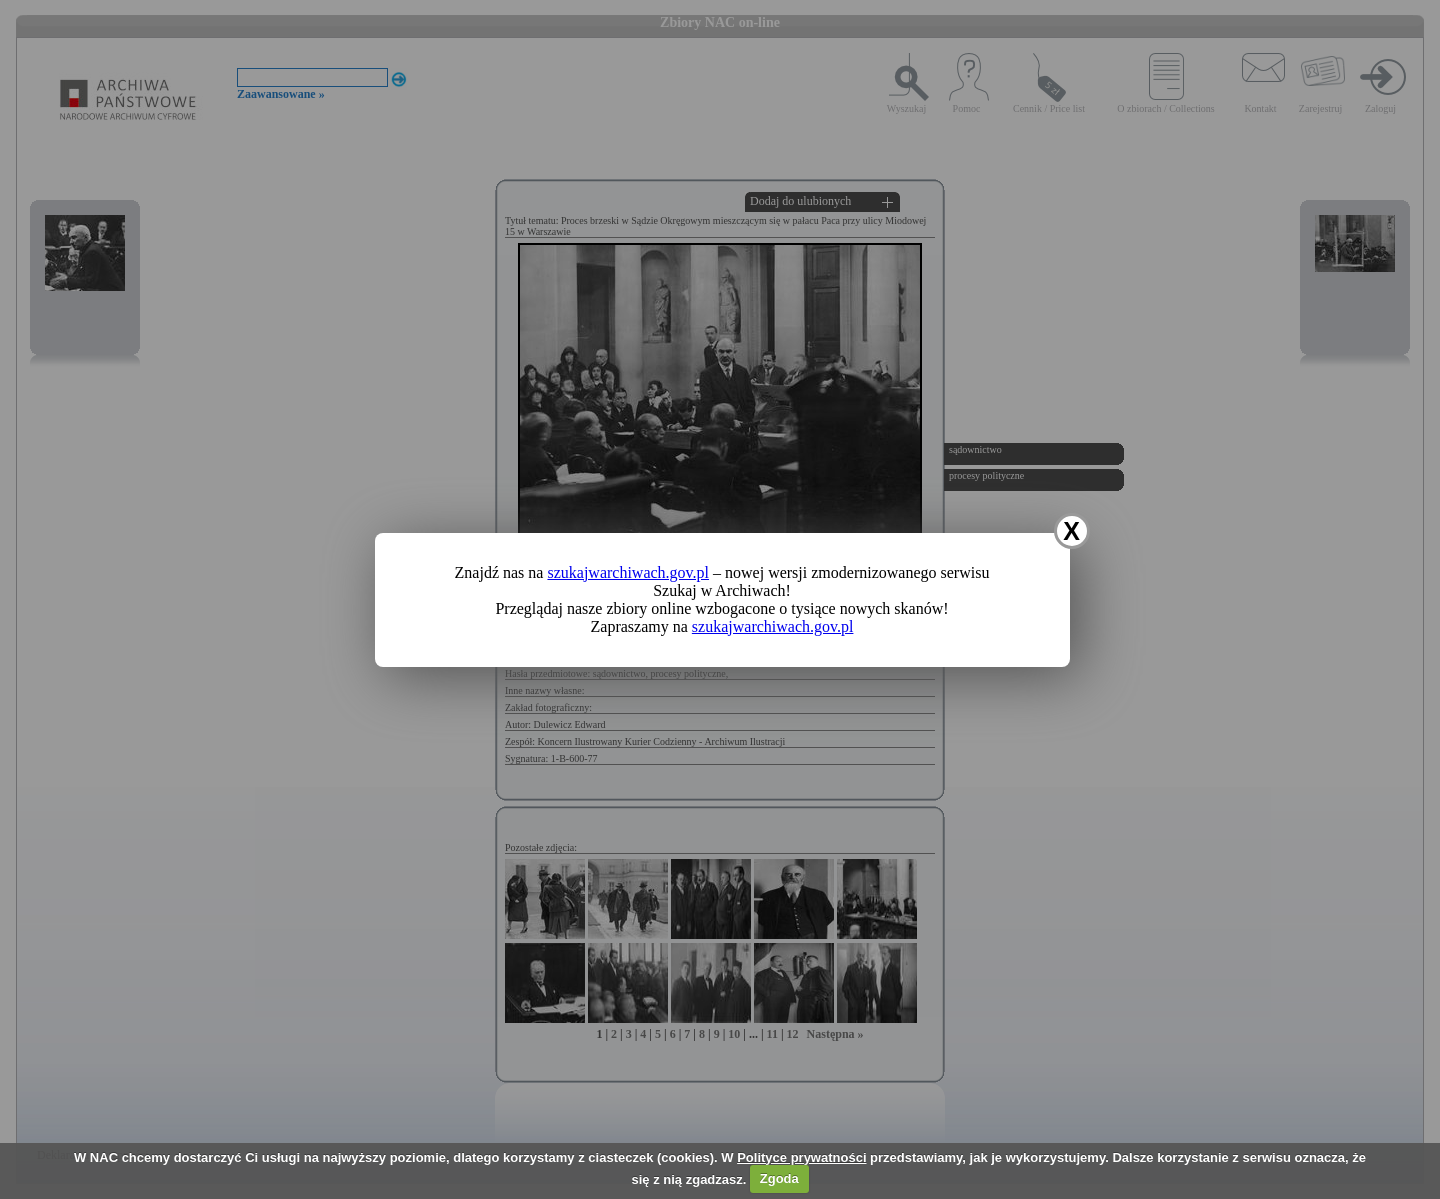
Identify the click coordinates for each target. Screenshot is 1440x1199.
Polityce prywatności (801, 1157)
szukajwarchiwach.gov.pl (628, 572)
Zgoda (779, 1178)
